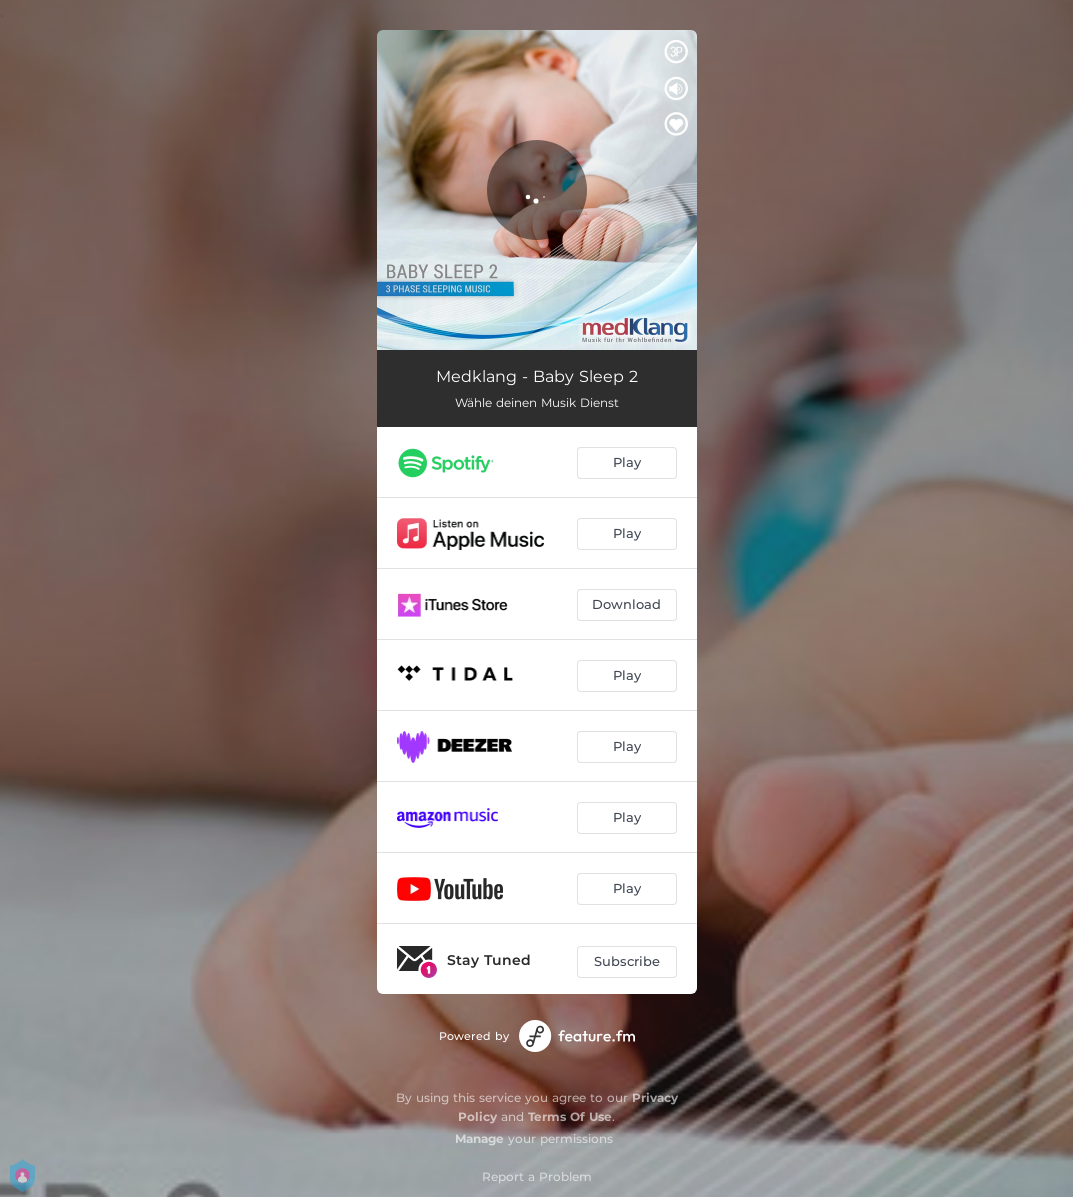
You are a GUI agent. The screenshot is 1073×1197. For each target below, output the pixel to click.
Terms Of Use (570, 1116)
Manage (479, 1138)
